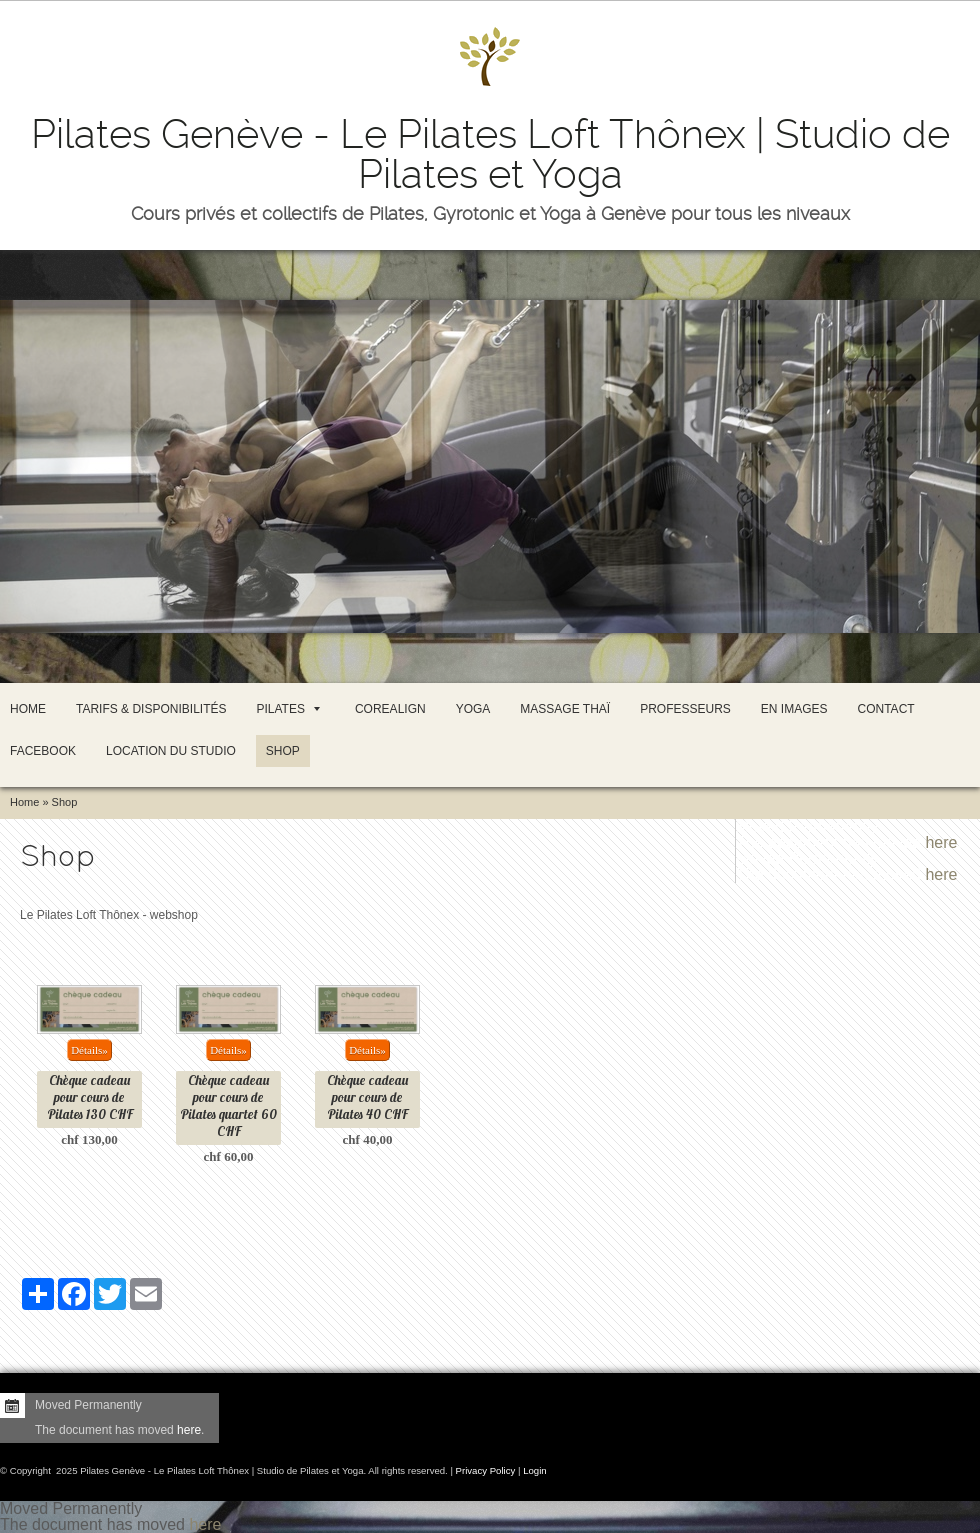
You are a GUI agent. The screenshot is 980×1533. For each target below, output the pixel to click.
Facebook (43, 751)
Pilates (287, 709)
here (941, 842)
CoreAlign (390, 709)
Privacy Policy (486, 1470)
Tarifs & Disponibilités (151, 709)
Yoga (473, 709)
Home (28, 709)
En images (794, 709)
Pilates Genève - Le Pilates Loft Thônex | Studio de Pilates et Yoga (490, 154)
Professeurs (685, 709)
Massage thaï (565, 709)
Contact (886, 709)
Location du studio (171, 751)
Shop (283, 751)
